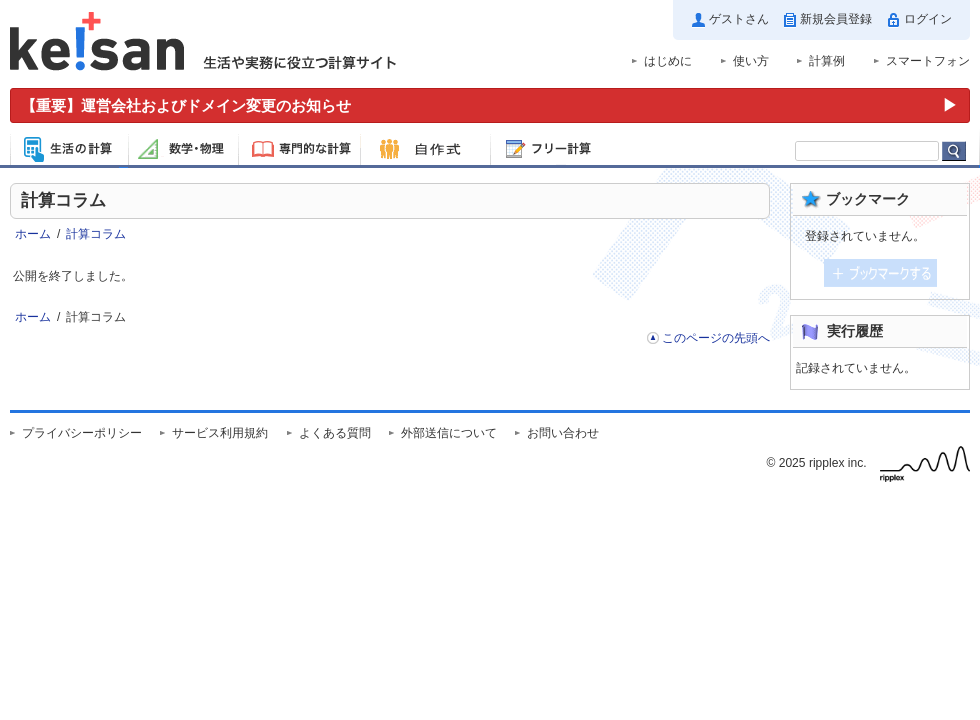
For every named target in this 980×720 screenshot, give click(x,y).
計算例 (827, 61)
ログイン (928, 19)
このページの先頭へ (716, 338)
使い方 (751, 61)
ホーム (33, 234)
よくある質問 (335, 433)
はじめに (668, 61)
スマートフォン (928, 61)
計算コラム (96, 234)
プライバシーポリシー (82, 433)
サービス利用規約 (220, 433)
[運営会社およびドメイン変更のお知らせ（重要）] (490, 105)
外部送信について (449, 433)
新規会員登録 (836, 19)
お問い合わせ (563, 433)
